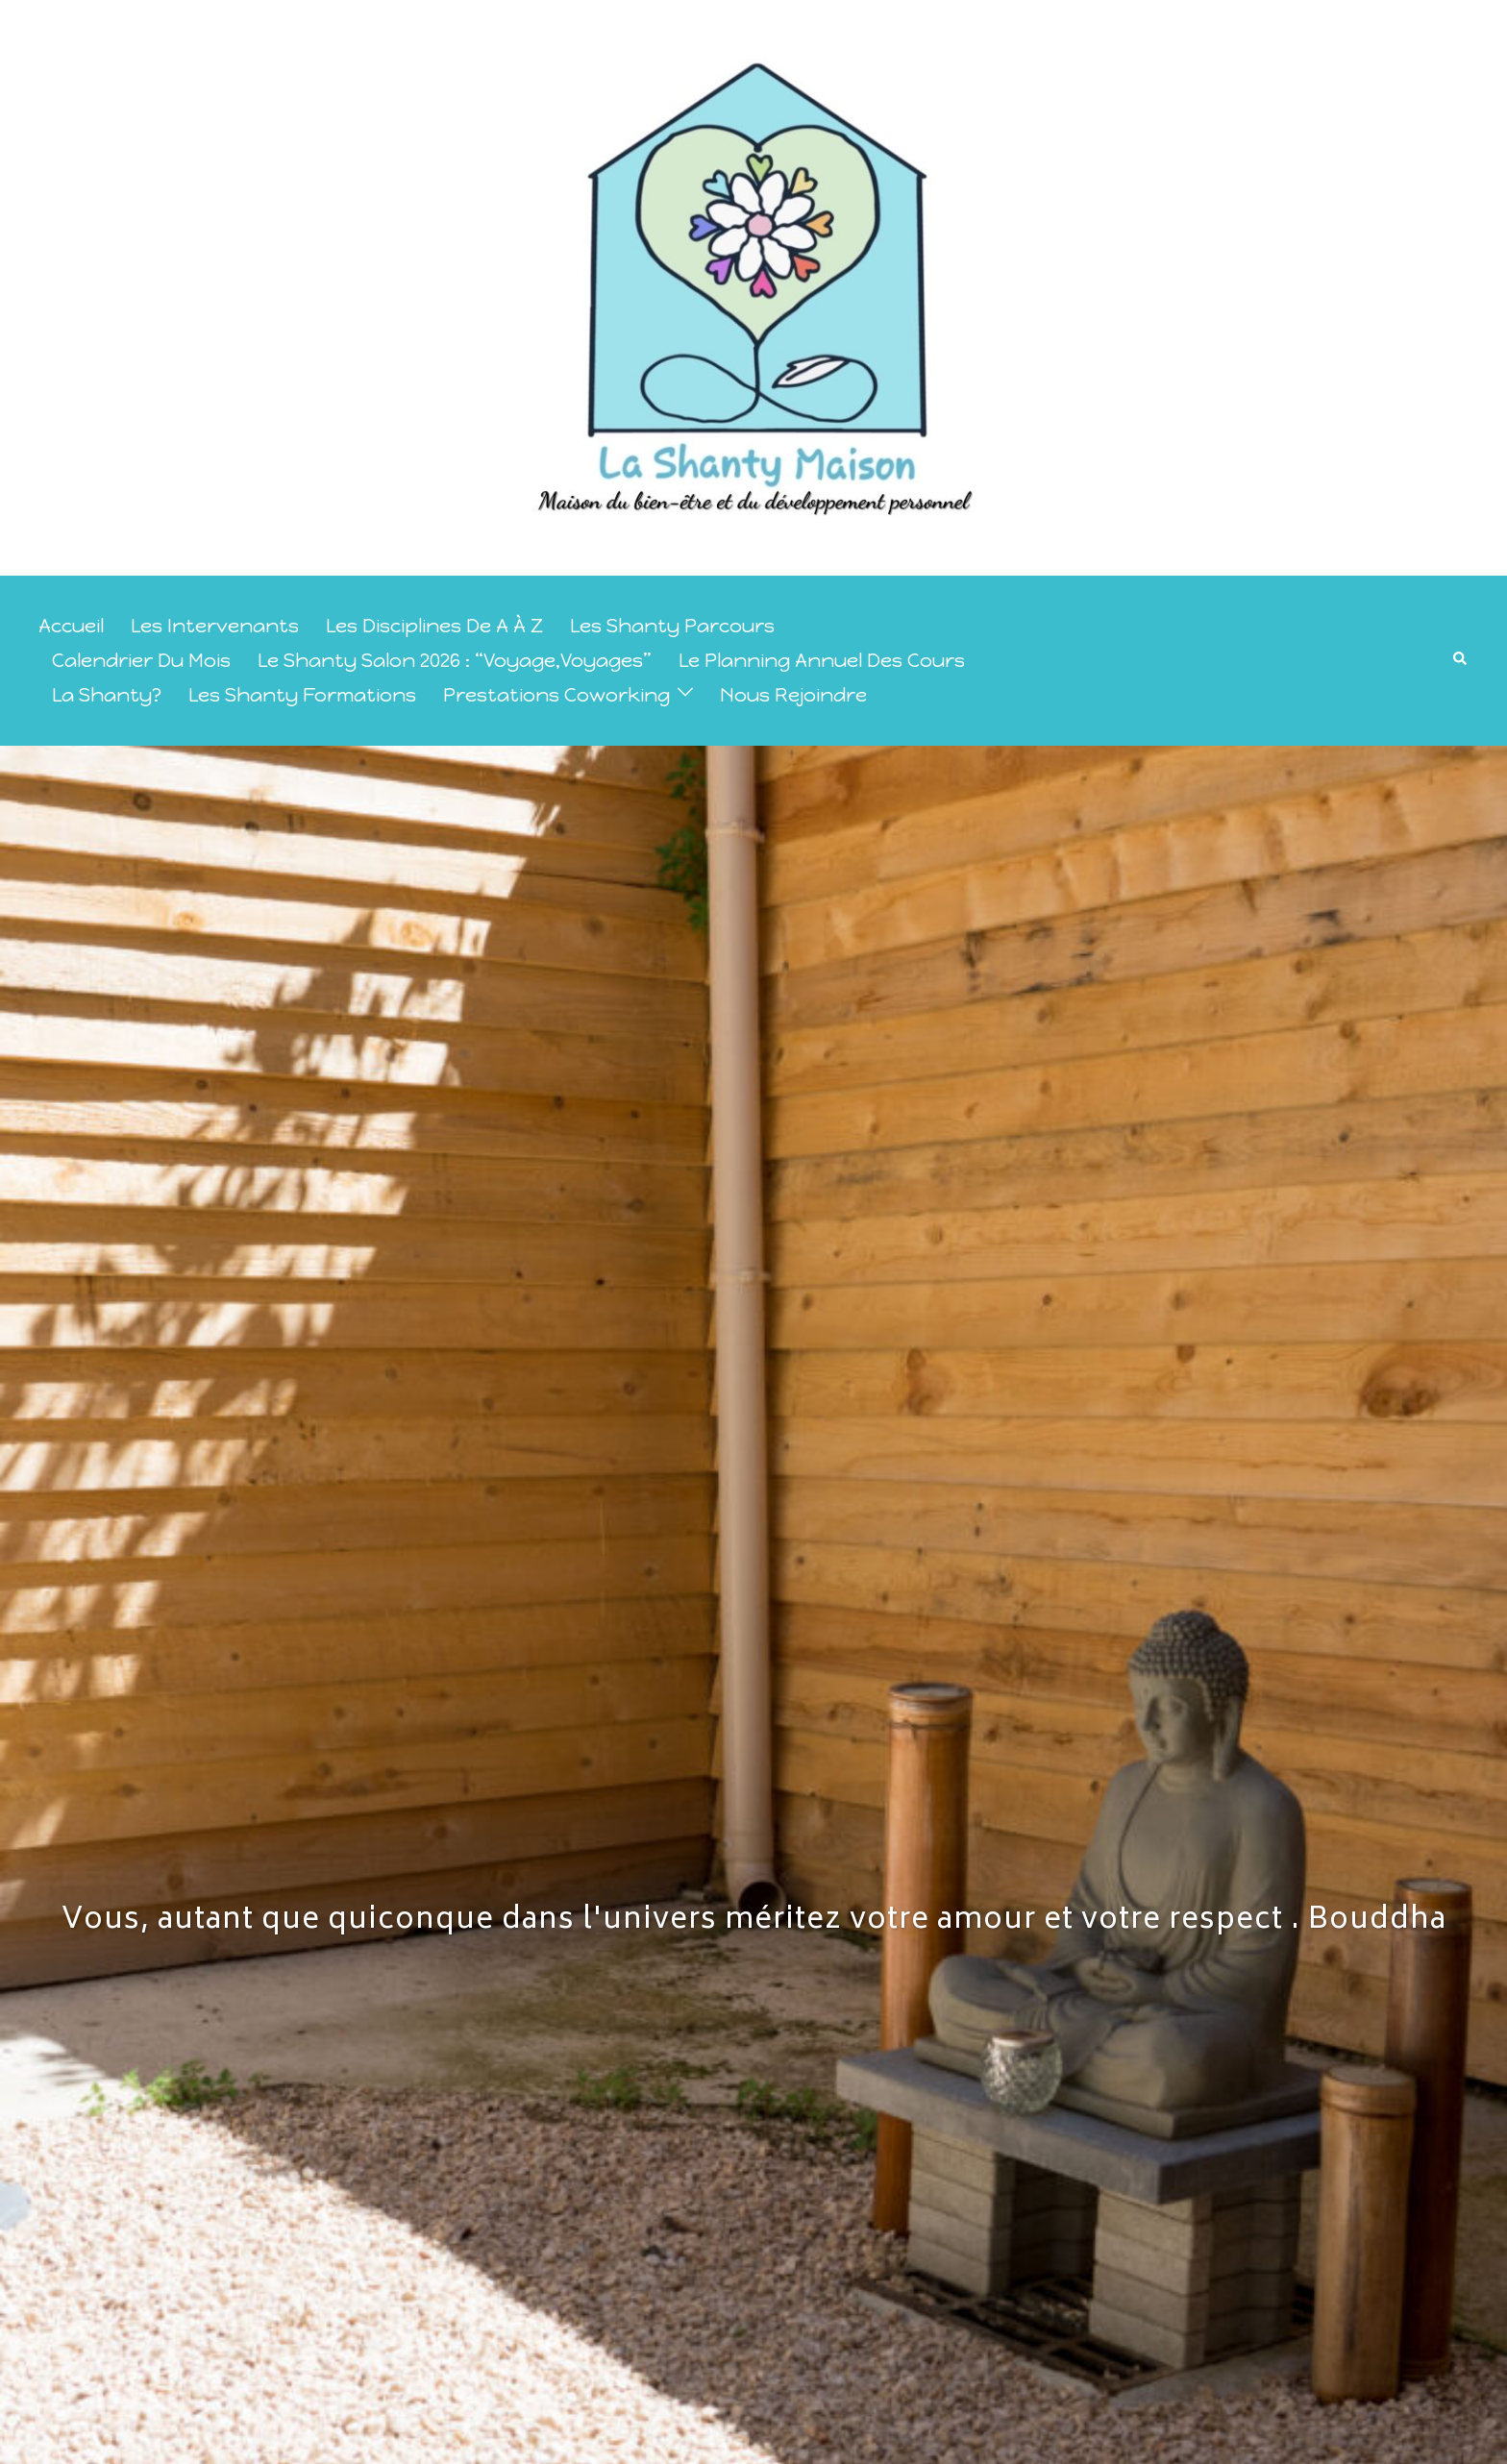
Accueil (71, 625)
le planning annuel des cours (822, 660)
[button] (1461, 660)
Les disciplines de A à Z (434, 625)
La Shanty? (106, 694)
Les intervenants (215, 625)
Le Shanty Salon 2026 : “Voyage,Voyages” (455, 660)
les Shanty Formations (302, 694)
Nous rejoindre (793, 694)
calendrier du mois (141, 660)
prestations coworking (556, 694)
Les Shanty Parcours (672, 625)
